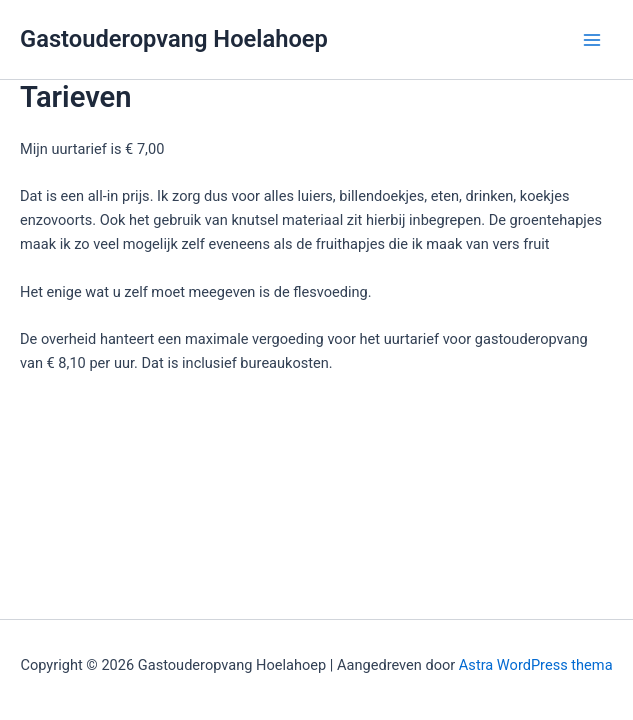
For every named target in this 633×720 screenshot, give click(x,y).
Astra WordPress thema (536, 665)
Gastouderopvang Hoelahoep (174, 39)
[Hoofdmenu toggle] (592, 40)
